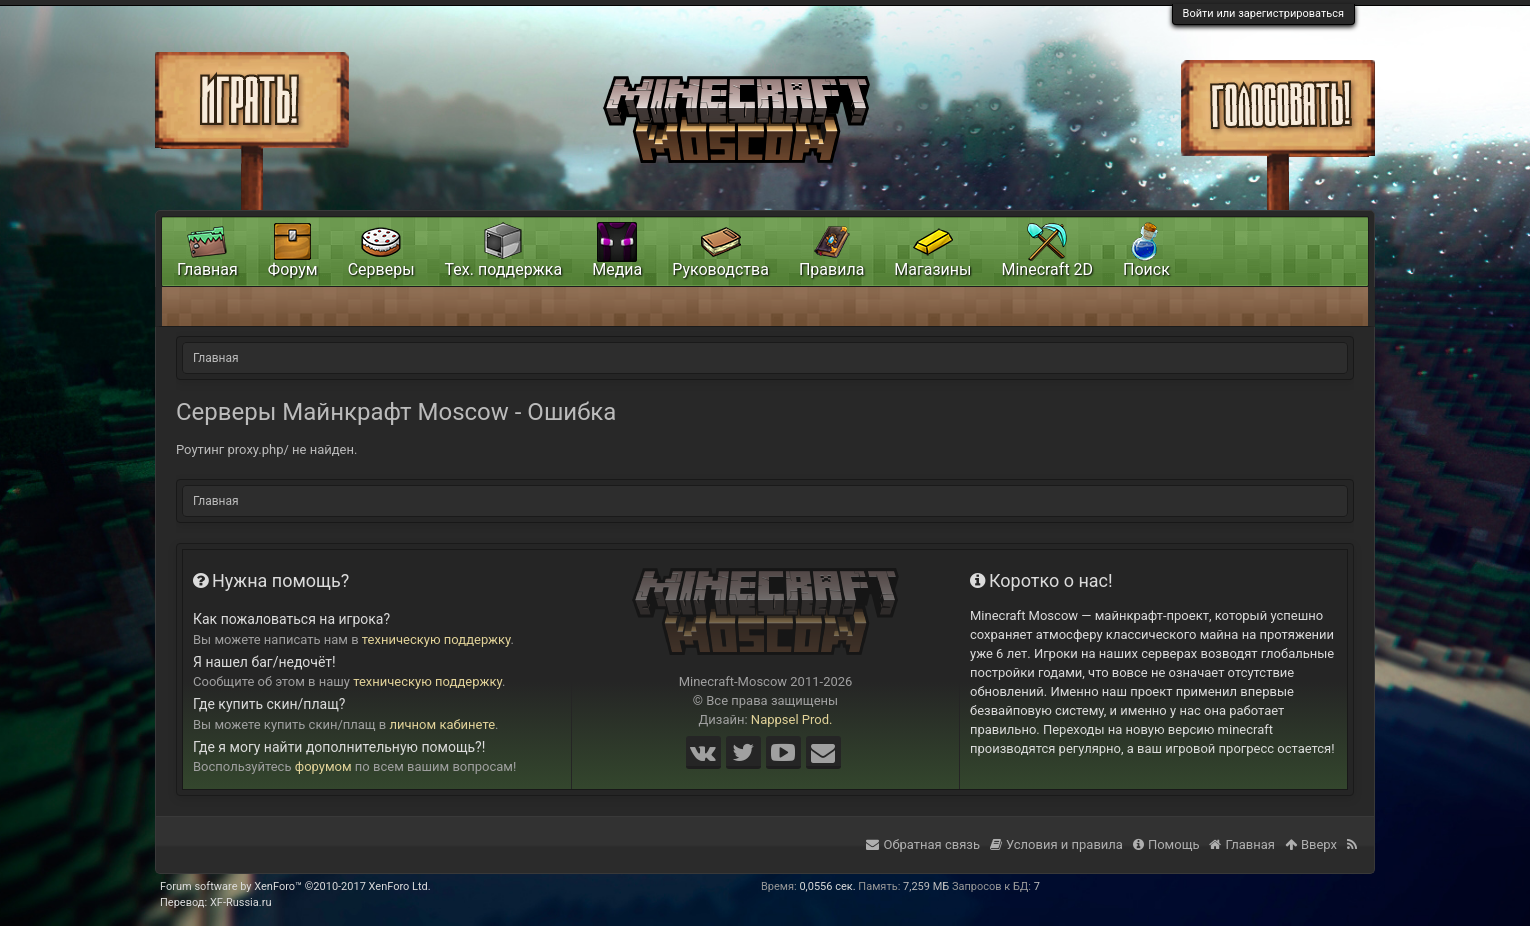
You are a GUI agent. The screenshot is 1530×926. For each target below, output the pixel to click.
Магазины (932, 269)
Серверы (381, 269)
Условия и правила (1056, 844)
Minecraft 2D (1047, 269)
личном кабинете (443, 724)
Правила (831, 269)
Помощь (1166, 844)
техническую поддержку (436, 639)
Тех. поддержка (504, 269)
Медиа (617, 269)
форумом (323, 766)
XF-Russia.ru (241, 902)
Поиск (1146, 269)
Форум (293, 269)
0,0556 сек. (827, 886)
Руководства (720, 269)
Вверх (1311, 844)
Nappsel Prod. (792, 719)
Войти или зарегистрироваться (1263, 13)
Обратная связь (923, 844)
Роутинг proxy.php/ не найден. (266, 449)
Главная (207, 269)
